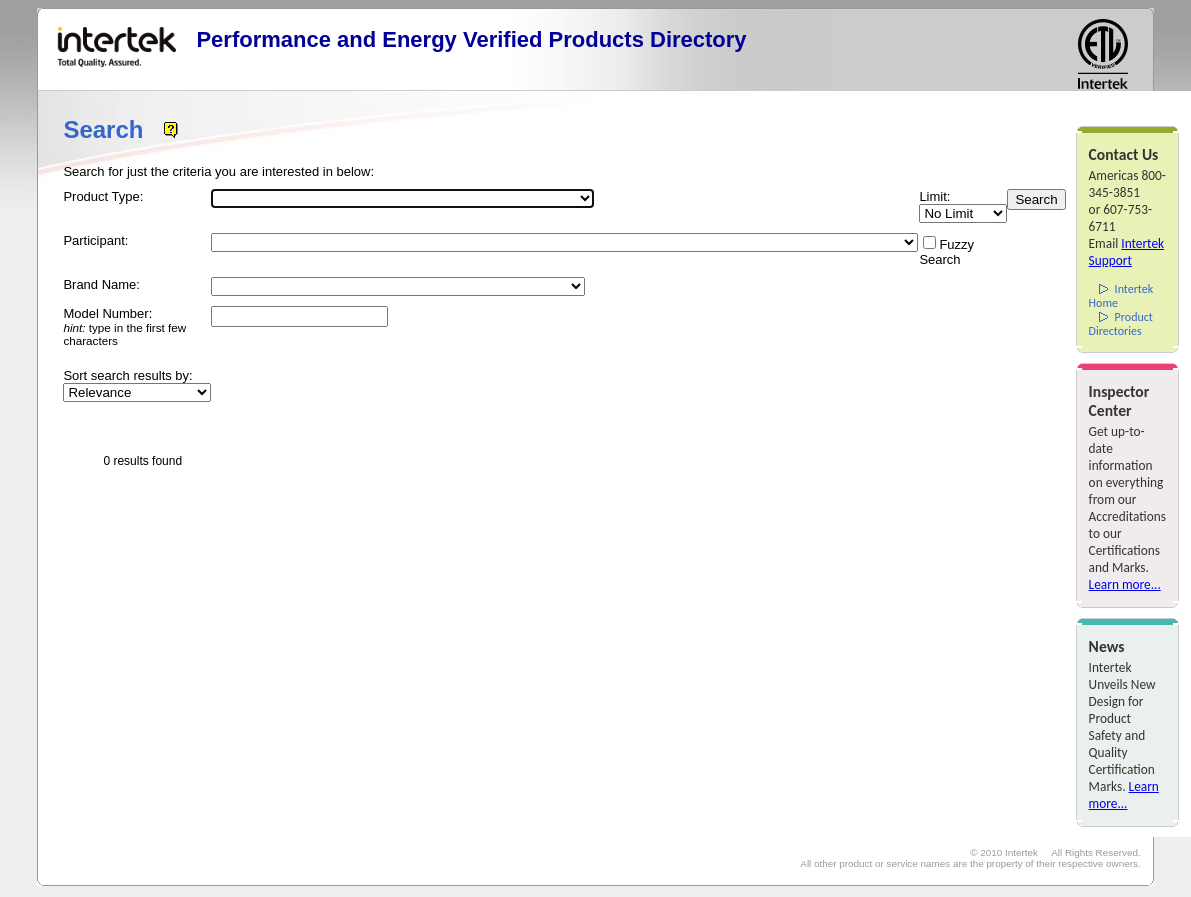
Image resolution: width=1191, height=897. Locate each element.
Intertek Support (1127, 252)
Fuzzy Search (946, 252)
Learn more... (1125, 584)
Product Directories (1121, 324)
